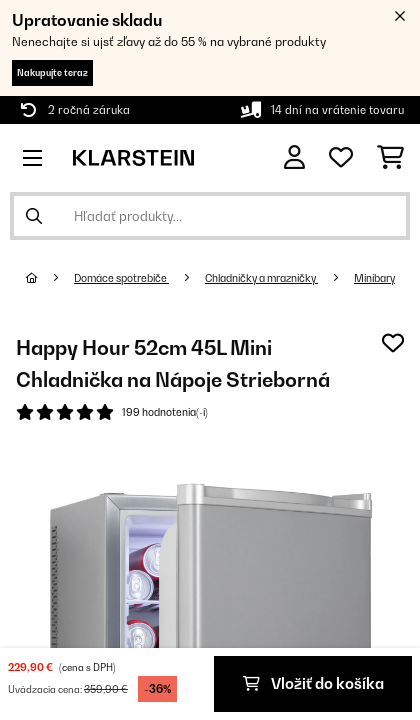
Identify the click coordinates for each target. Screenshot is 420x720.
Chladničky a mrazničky (261, 278)
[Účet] (294, 157)
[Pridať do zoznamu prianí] (393, 343)
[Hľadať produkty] (210, 216)
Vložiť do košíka (313, 683)
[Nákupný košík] (390, 158)
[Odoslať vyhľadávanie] (34, 216)
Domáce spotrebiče (121, 278)
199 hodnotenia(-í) (165, 412)
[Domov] (50, 278)
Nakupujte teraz (52, 72)
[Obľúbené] (341, 158)
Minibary (374, 278)
